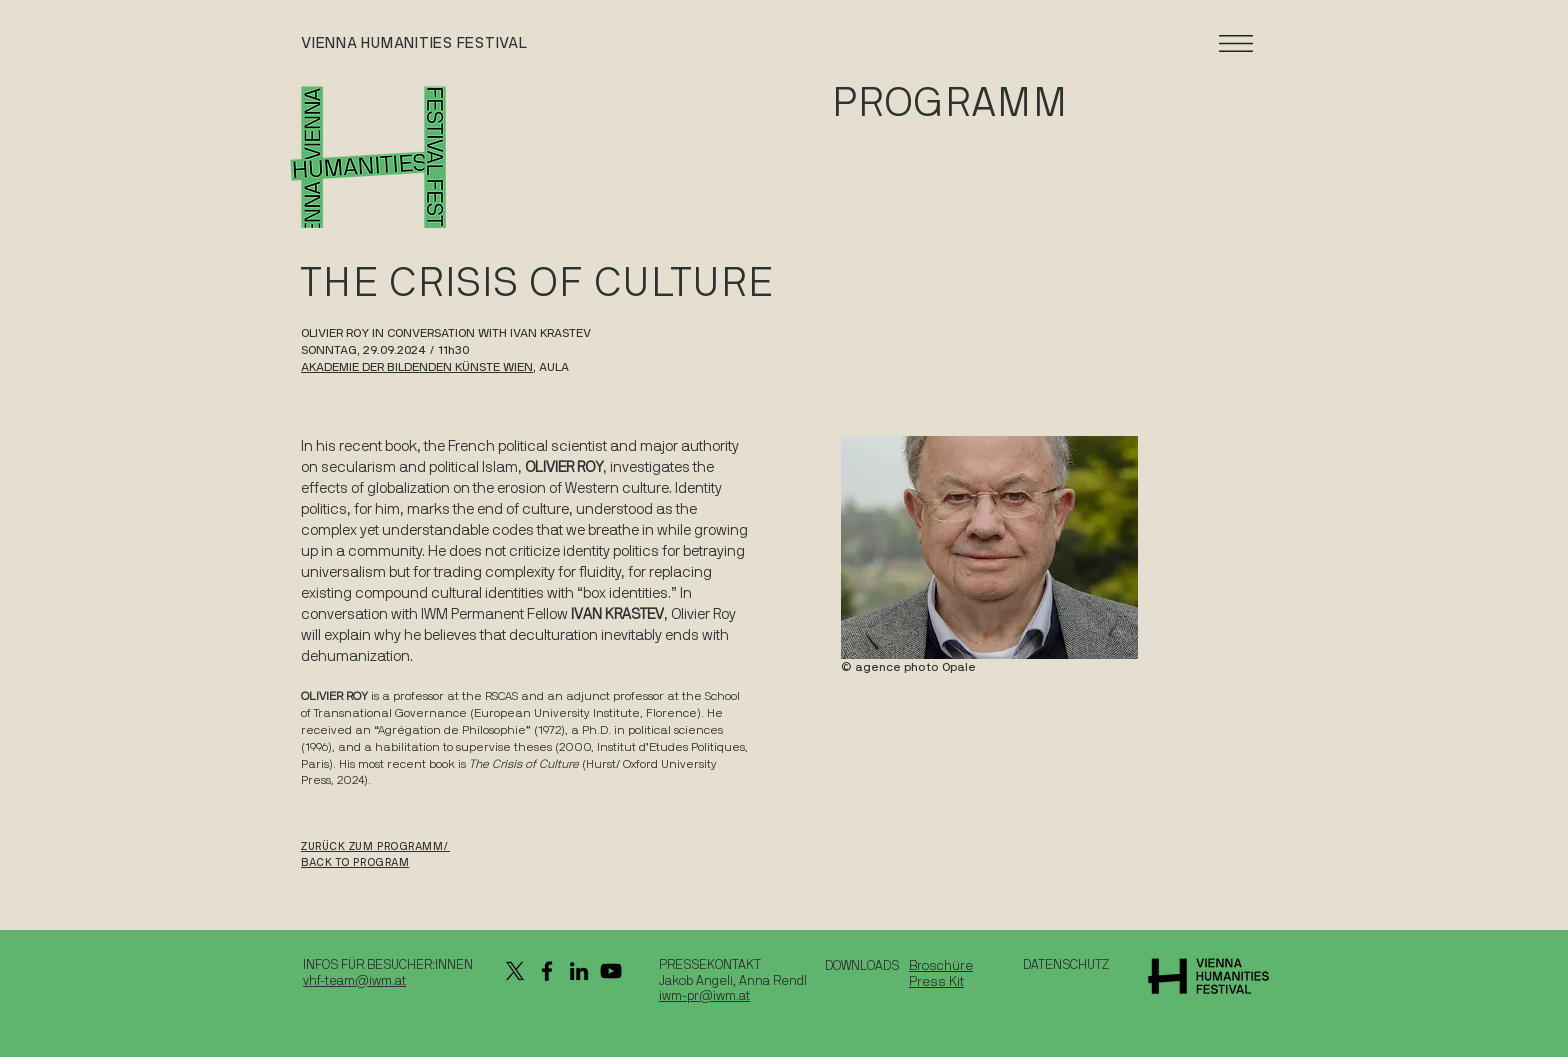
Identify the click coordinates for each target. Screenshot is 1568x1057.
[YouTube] (611, 971)
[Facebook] (547, 971)
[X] (515, 971)
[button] (1236, 43)
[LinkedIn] (579, 971)
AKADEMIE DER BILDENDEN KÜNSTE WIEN (417, 367)
